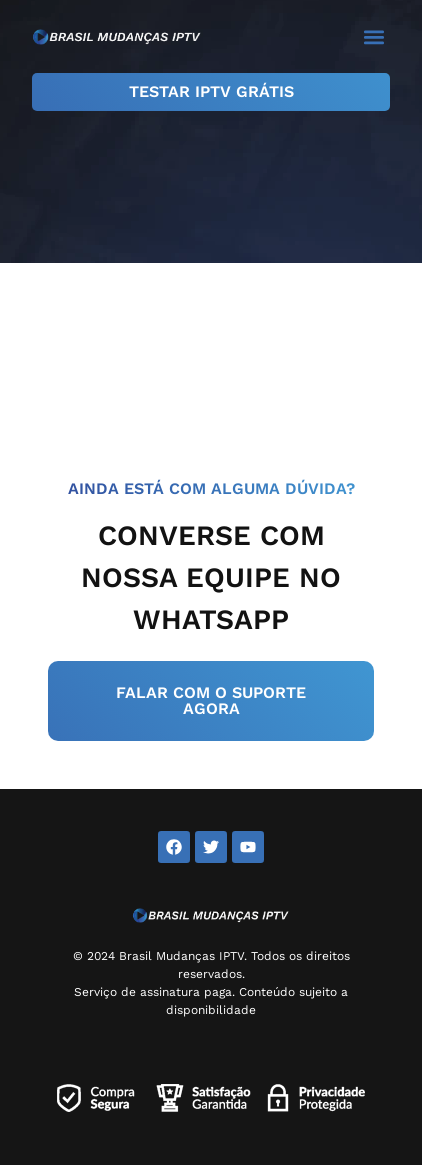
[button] (373, 36)
